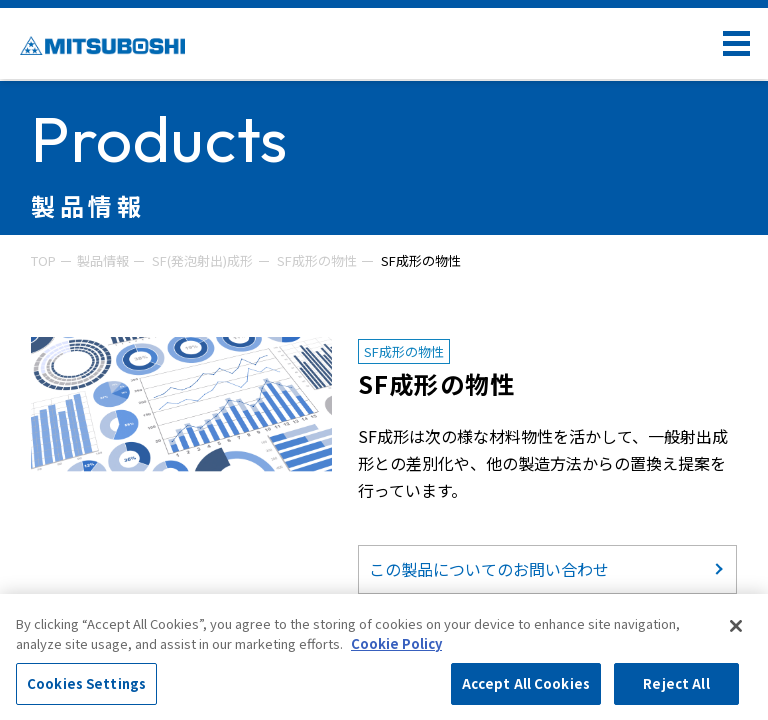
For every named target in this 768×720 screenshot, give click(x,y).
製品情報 (103, 260)
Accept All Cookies (526, 683)
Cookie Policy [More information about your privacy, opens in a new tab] (396, 643)
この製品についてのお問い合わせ (489, 569)
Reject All (676, 683)
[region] (384, 657)
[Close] (736, 626)
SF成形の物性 (317, 260)
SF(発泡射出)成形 (202, 260)
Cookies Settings (86, 683)
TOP (43, 260)
